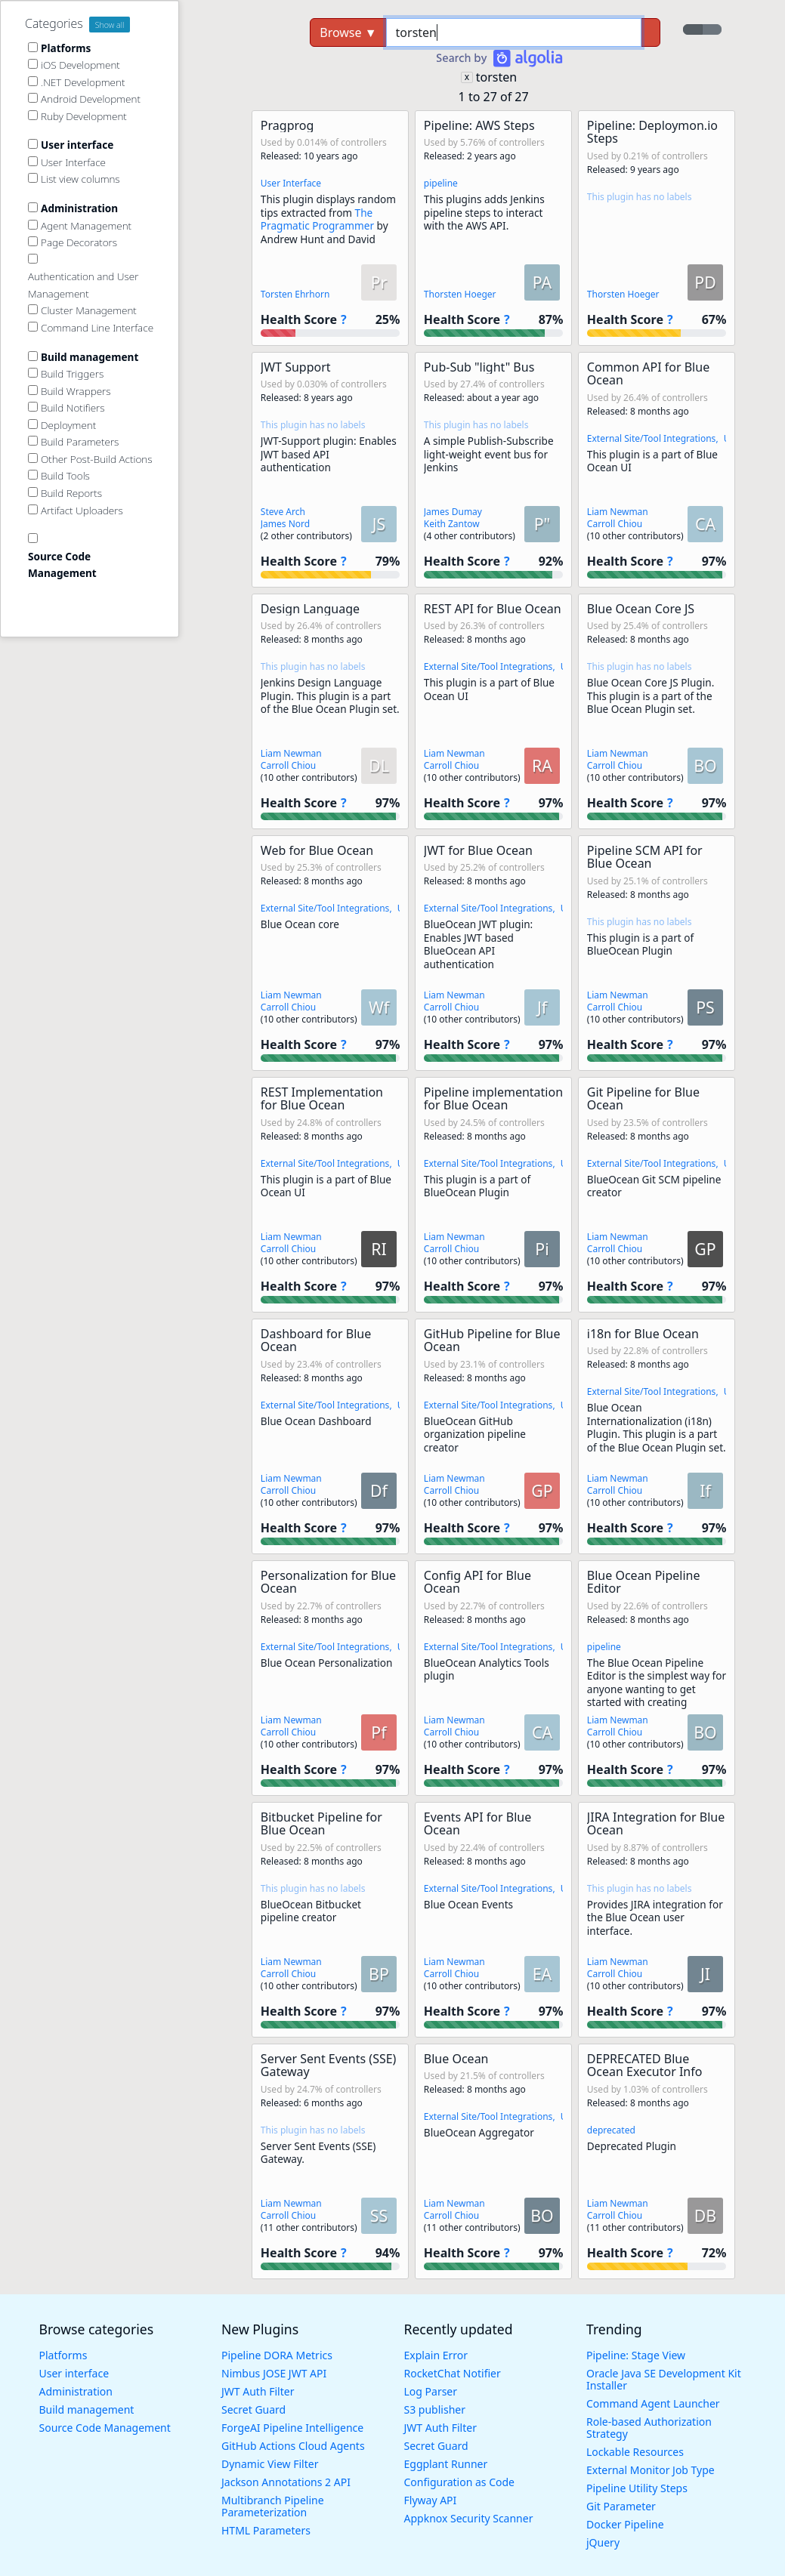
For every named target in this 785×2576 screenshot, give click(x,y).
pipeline (441, 183)
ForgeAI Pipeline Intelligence (292, 2427)
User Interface (291, 183)
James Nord (285, 523)
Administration (76, 2391)
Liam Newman (617, 511)
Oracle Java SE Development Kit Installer (663, 2379)
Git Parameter (621, 2506)
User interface (74, 2373)
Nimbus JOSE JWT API (273, 2373)
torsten (496, 77)
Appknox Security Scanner (468, 2518)
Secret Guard (253, 2409)
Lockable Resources (635, 2452)
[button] (330, 228)
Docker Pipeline (625, 2524)
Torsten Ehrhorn (295, 294)
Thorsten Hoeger (460, 294)
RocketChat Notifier (452, 2373)
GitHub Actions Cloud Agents (293, 2446)
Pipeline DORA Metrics (276, 2355)
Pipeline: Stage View (635, 2355)
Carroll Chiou (614, 523)
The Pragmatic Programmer (319, 219)
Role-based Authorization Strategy (649, 2427)
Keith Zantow (452, 523)
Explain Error (436, 2355)
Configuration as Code (459, 2482)
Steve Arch (283, 511)
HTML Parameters (266, 2530)
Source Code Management (105, 2427)
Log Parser (431, 2391)
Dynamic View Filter (269, 2464)
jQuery (603, 2542)
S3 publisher (434, 2409)
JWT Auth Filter (257, 2391)
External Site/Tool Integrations (651, 438)
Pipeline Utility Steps (637, 2488)
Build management (86, 2409)
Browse (348, 32)
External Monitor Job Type (650, 2470)
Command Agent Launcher (653, 2403)
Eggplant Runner (446, 2464)
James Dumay (453, 511)
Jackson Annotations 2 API (286, 2482)
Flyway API (430, 2500)
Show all (110, 25)
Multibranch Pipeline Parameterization (272, 2506)
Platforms (63, 2355)
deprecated (611, 2130)
